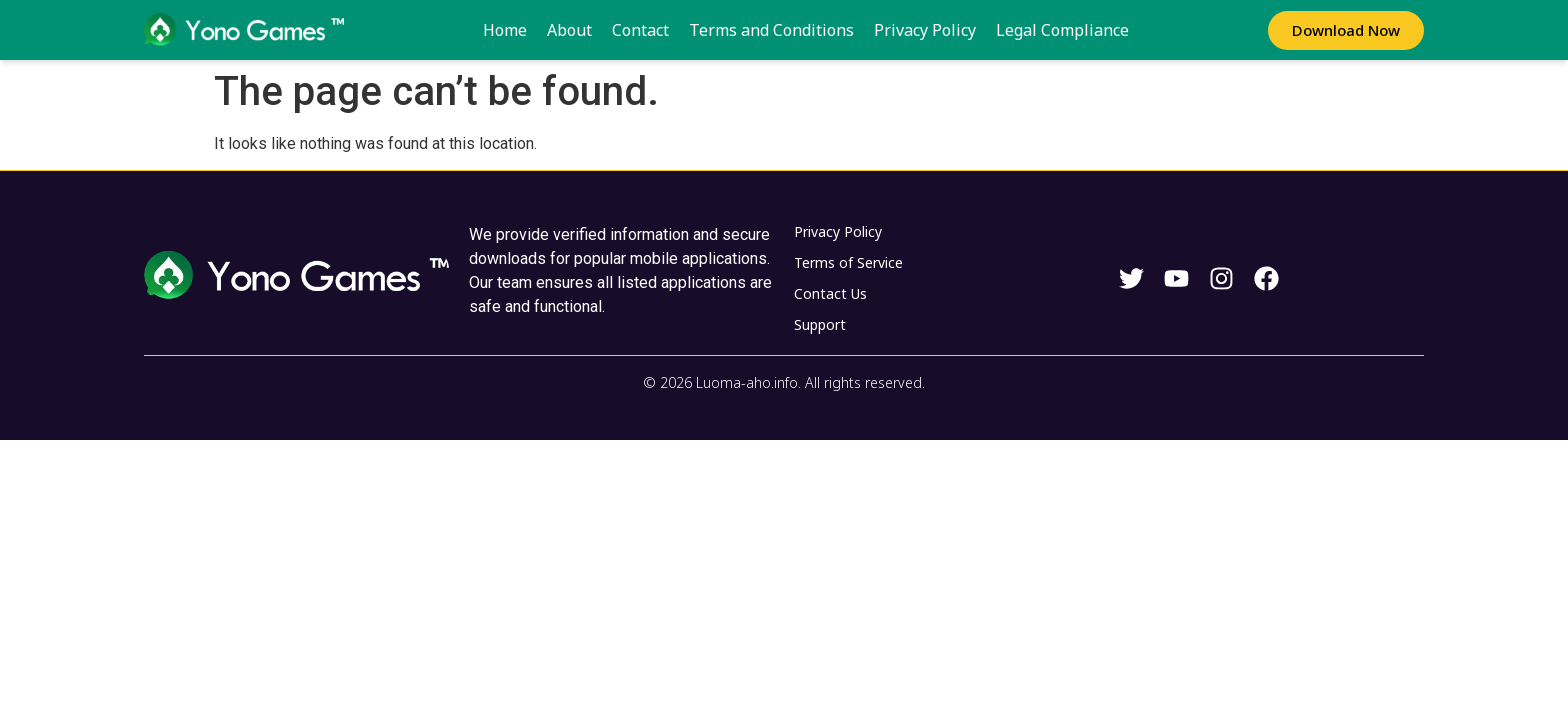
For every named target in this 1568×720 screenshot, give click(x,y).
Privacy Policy (925, 30)
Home (505, 30)
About (569, 30)
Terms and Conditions (771, 30)
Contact (640, 30)
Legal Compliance (1062, 30)
